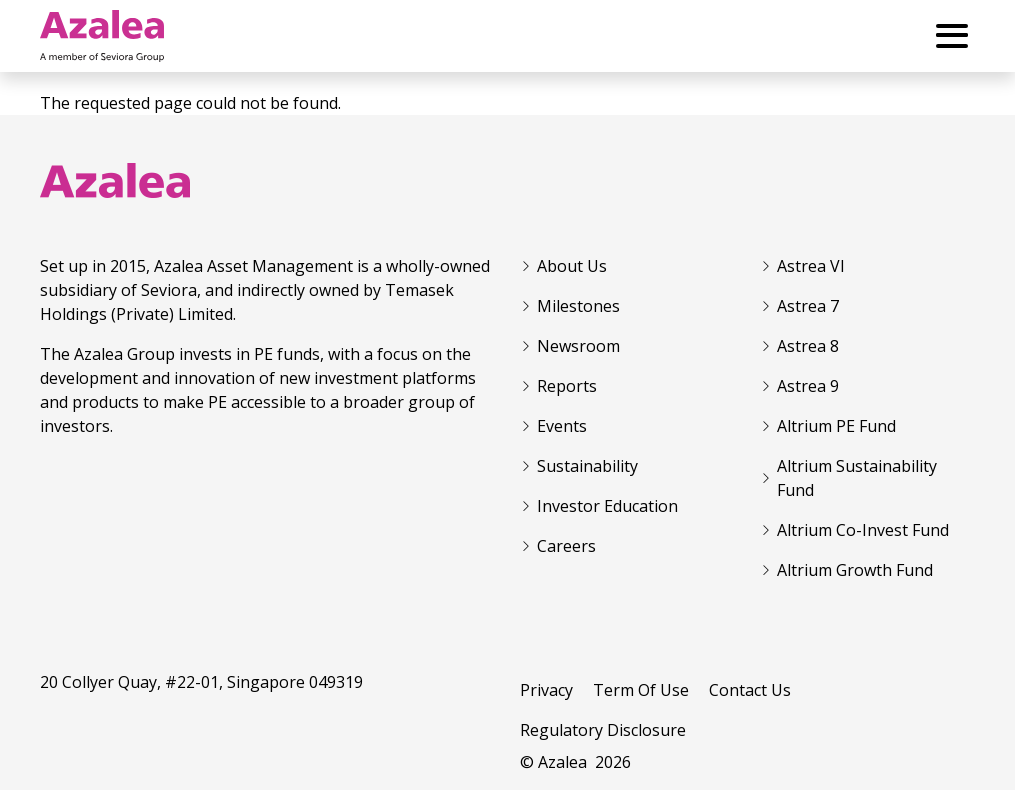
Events (562, 426)
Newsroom (578, 346)
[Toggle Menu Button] (952, 36)
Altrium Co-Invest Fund (863, 530)
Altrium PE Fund (836, 426)
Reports (567, 386)
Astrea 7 (808, 306)
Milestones (578, 306)
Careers (566, 546)
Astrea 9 (808, 386)
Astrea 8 (808, 346)
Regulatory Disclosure (603, 730)
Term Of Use (641, 690)
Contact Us (750, 690)
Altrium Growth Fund (855, 570)
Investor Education (607, 506)
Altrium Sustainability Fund (857, 478)
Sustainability (587, 466)
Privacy (546, 690)
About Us (572, 266)
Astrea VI (811, 266)
